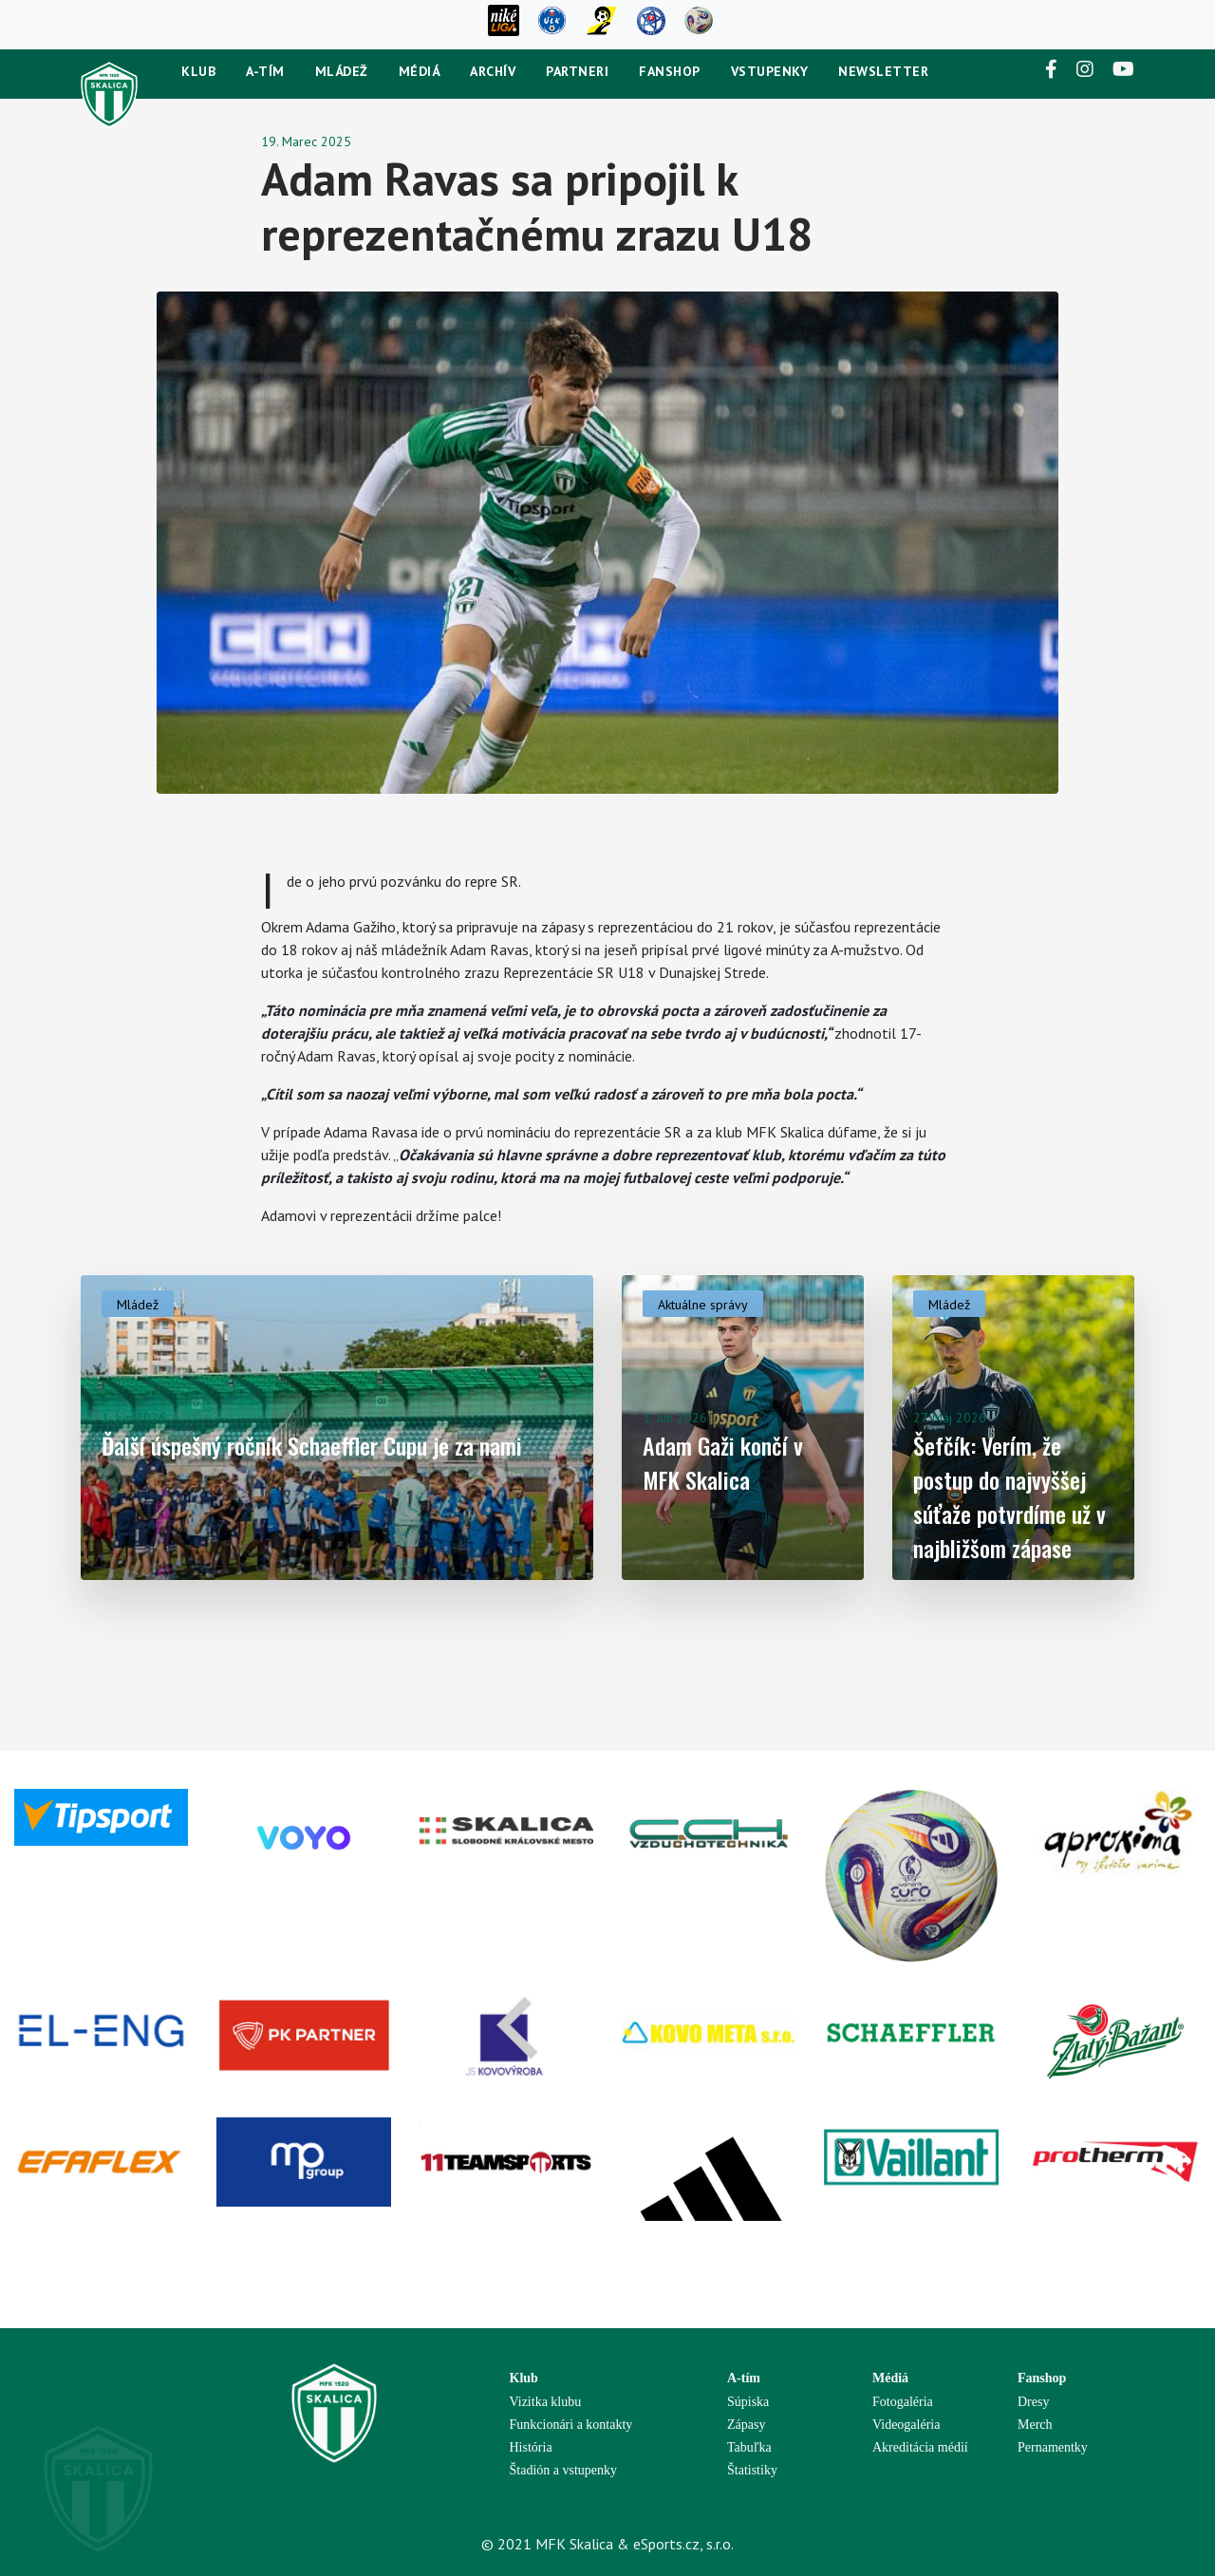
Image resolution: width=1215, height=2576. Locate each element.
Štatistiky (752, 2470)
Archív (492, 71)
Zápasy (746, 2424)
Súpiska (748, 2402)
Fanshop (670, 71)
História (531, 2447)
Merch (1035, 2424)
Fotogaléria (902, 2402)
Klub (198, 71)
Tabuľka (749, 2447)
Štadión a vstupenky (564, 2470)
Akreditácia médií (920, 2447)
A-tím (265, 71)
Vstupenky (770, 71)
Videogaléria (906, 2424)
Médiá (419, 71)
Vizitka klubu (546, 2402)
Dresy (1033, 2402)
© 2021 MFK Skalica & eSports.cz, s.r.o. (607, 2543)
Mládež (341, 71)
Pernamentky (1053, 2447)
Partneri (577, 71)
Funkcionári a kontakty (571, 2424)
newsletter (883, 71)
